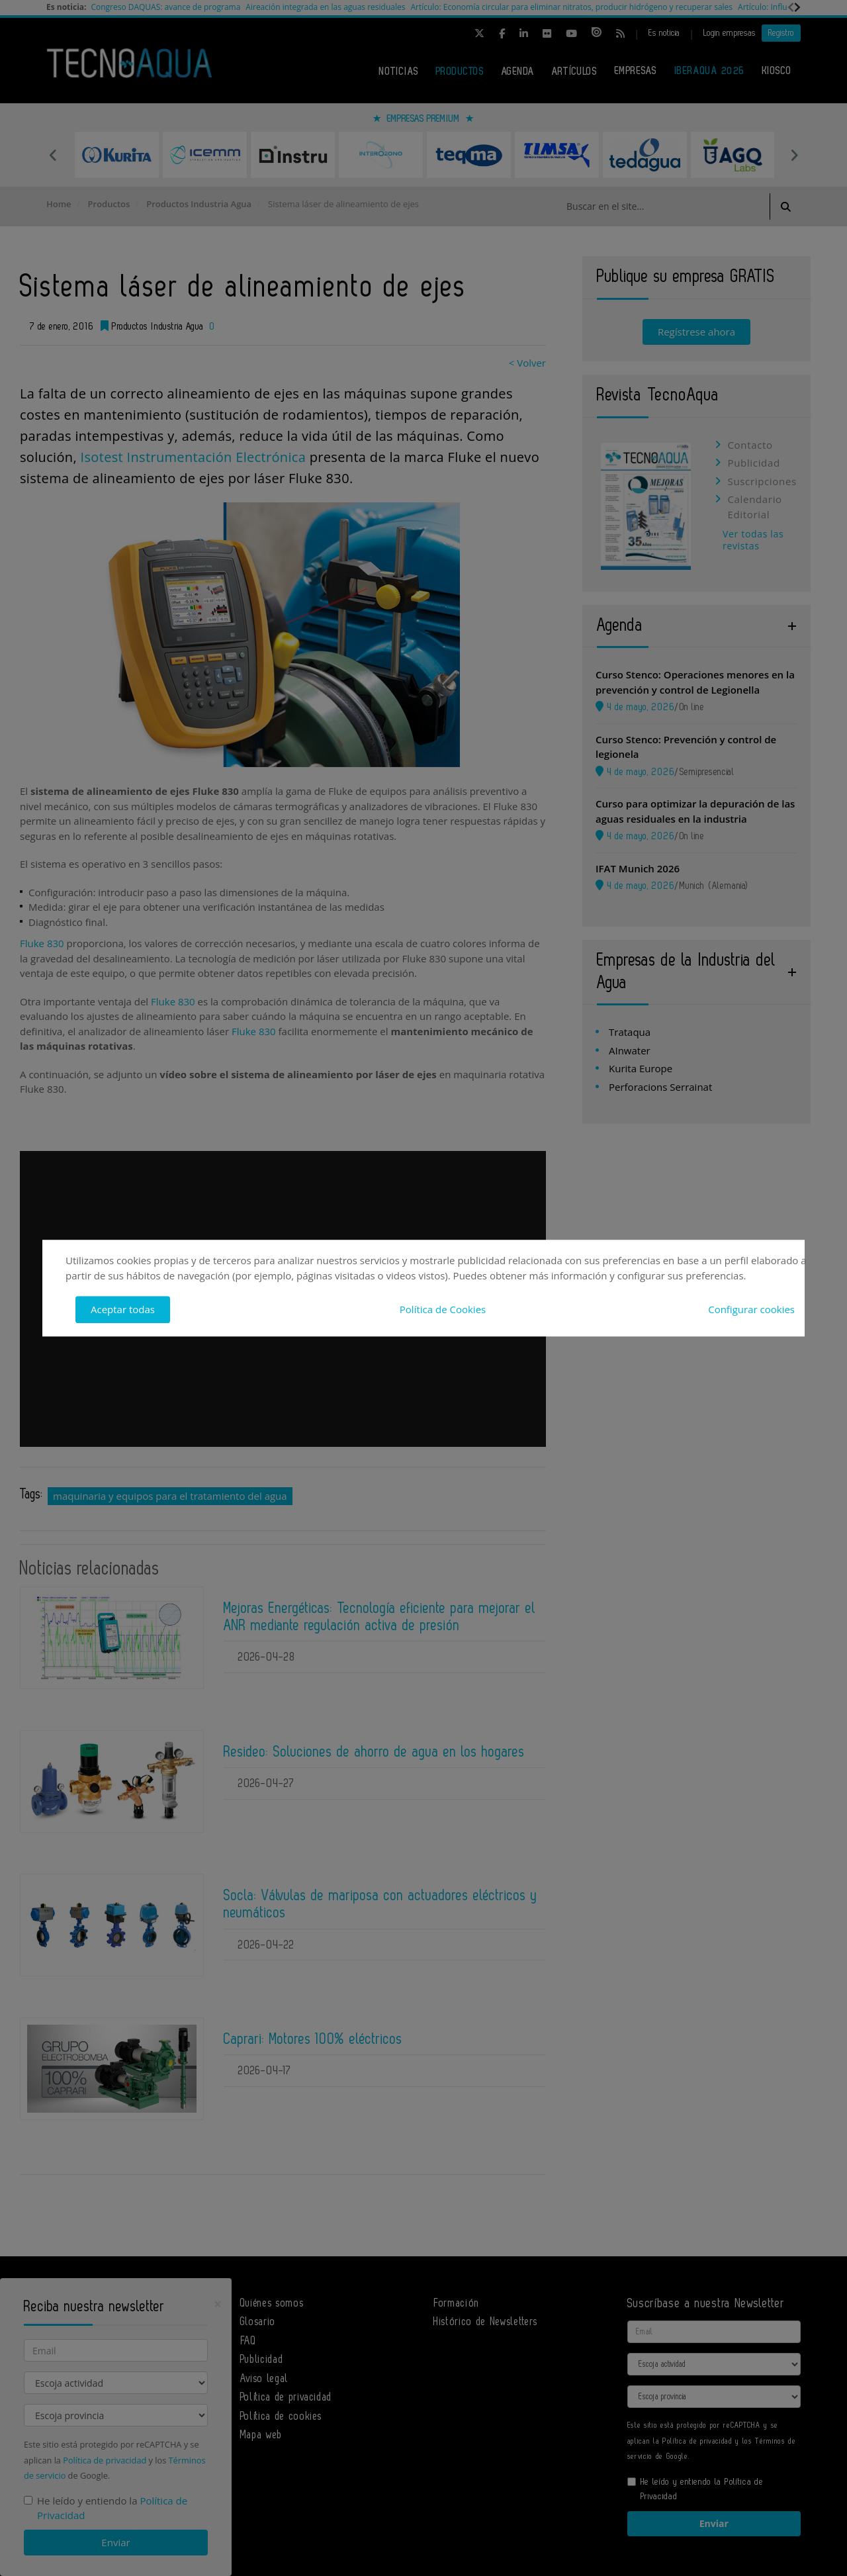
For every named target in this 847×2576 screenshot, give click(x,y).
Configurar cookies (751, 1309)
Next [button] (794, 154)
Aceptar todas (123, 1309)
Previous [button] (53, 154)
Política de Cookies (443, 1309)
